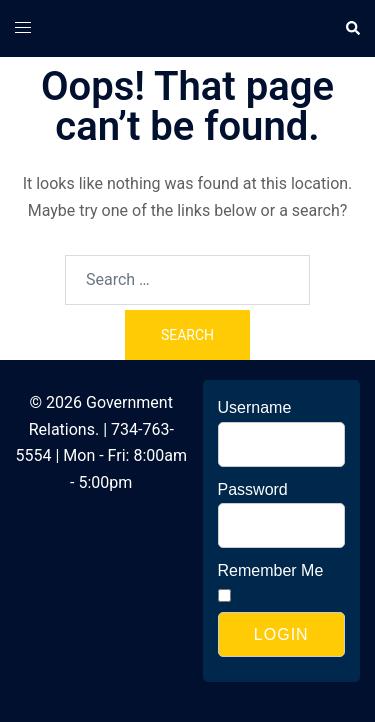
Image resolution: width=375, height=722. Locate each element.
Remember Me (271, 570)
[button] (352, 28)
